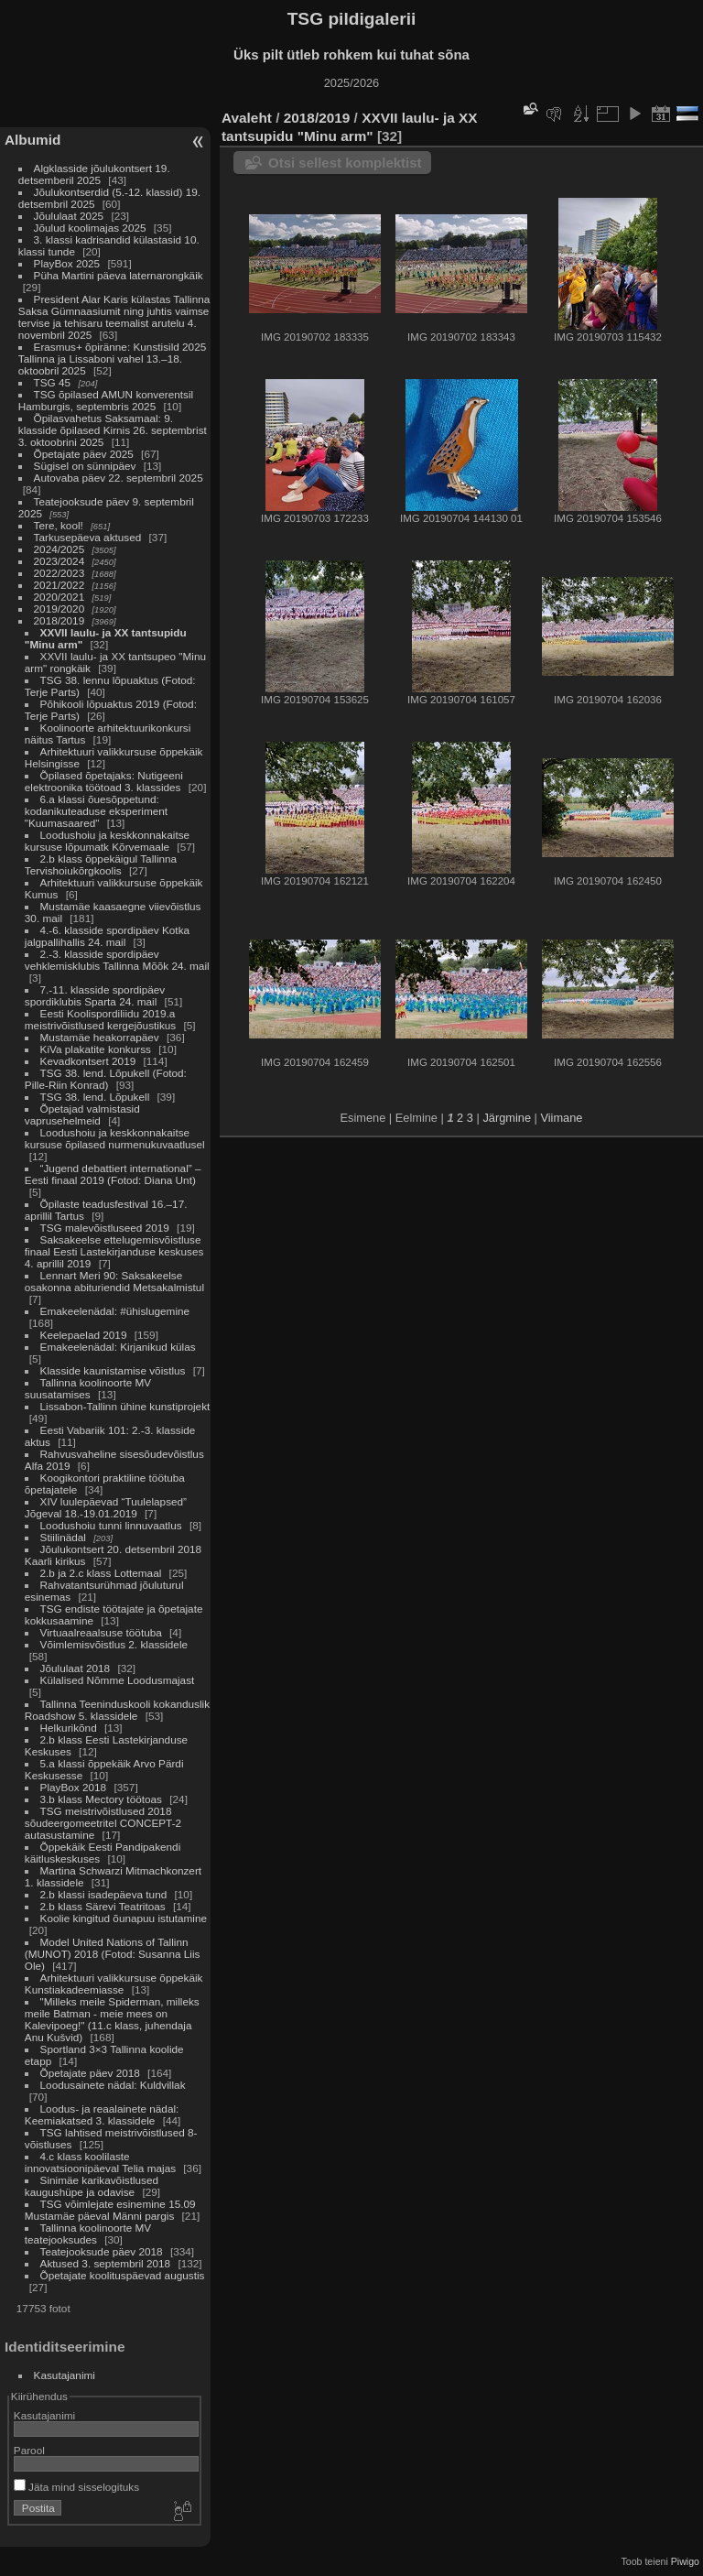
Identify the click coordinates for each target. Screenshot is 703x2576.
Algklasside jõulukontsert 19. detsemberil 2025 (94, 174)
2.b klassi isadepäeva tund (104, 1894)
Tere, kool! (58, 525)
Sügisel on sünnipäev (85, 466)
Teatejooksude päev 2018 (103, 2251)
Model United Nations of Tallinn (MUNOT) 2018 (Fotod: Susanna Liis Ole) (112, 1954)
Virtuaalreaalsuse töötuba (101, 1632)
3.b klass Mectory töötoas (101, 1799)
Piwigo (685, 2561)
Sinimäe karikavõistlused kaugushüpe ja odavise (91, 2186)
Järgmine (506, 1118)
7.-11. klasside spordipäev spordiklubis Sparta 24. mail (95, 995)
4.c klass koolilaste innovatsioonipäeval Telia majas (102, 2162)
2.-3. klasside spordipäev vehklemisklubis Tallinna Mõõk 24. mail (117, 960)
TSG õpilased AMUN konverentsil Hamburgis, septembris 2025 (105, 400)
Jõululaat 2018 (75, 1668)
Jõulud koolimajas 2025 (90, 228)
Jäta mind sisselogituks (76, 2487)
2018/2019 (59, 620)
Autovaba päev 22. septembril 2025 (118, 478)
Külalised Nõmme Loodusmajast (117, 1680)
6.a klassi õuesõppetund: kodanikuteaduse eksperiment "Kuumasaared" (96, 811)
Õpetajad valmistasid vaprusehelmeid (82, 1114)
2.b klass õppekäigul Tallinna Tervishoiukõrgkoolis (101, 864)
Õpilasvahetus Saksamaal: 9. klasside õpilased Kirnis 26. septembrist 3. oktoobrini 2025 (112, 430)
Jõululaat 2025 (69, 216)
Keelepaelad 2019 (83, 1335)
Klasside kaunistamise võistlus (113, 1370)
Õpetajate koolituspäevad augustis (122, 2275)
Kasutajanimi (64, 2375)
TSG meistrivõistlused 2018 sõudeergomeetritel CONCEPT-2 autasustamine (103, 1823)
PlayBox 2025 (67, 263)
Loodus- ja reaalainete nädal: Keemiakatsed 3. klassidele (102, 2114)
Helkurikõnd (70, 1728)
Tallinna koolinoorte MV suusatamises (88, 1388)
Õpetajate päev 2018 (90, 2073)
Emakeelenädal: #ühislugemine (115, 1311)
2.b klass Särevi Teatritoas (103, 1906)
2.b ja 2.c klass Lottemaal (102, 1573)
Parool (29, 2450)
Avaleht (247, 117)
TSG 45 (52, 382)
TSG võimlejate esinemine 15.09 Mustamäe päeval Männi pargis (110, 2210)
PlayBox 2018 (73, 1787)
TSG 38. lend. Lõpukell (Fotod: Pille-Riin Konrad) (106, 1079)
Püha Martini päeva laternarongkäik (118, 275)
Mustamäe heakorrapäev (99, 1037)
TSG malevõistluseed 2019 (104, 1228)
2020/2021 (59, 597)
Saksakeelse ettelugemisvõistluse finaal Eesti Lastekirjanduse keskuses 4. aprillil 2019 (114, 1251)
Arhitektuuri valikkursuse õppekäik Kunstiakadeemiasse (114, 1983)
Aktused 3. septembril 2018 (105, 2263)
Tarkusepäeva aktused (88, 537)
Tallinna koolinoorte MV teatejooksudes (88, 2233)
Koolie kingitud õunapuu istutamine (124, 1918)
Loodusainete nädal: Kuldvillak (113, 2085)
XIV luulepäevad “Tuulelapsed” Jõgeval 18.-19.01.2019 (106, 1507)
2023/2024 (59, 561)
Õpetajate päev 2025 (84, 454)
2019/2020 (59, 608)
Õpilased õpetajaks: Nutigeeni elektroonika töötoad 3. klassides (104, 781)
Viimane (561, 1118)
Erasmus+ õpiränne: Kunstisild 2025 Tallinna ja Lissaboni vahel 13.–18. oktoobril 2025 (112, 358)
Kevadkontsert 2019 (88, 1061)
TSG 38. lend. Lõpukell (95, 1097)
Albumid (32, 139)
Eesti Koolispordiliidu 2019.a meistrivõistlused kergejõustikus (100, 1019)
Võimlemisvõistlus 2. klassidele (114, 1644)
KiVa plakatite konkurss (95, 1049)
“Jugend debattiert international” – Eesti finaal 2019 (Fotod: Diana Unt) (113, 1174)
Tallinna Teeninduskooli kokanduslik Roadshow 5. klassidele (117, 1710)
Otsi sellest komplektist (345, 162)
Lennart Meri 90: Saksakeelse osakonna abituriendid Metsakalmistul (114, 1281)
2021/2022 (59, 585)
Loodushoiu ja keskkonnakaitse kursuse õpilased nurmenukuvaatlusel (115, 1138)
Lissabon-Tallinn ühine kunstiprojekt (125, 1406)
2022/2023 (59, 573)
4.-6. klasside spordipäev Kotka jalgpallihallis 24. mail (107, 936)
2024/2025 (59, 549)
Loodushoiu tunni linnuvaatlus (111, 1525)
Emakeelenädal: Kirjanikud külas (118, 1347)
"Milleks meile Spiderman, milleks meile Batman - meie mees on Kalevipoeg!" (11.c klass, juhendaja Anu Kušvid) (112, 2019)
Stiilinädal (63, 1537)
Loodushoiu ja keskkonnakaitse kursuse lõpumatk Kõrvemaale (107, 841)
